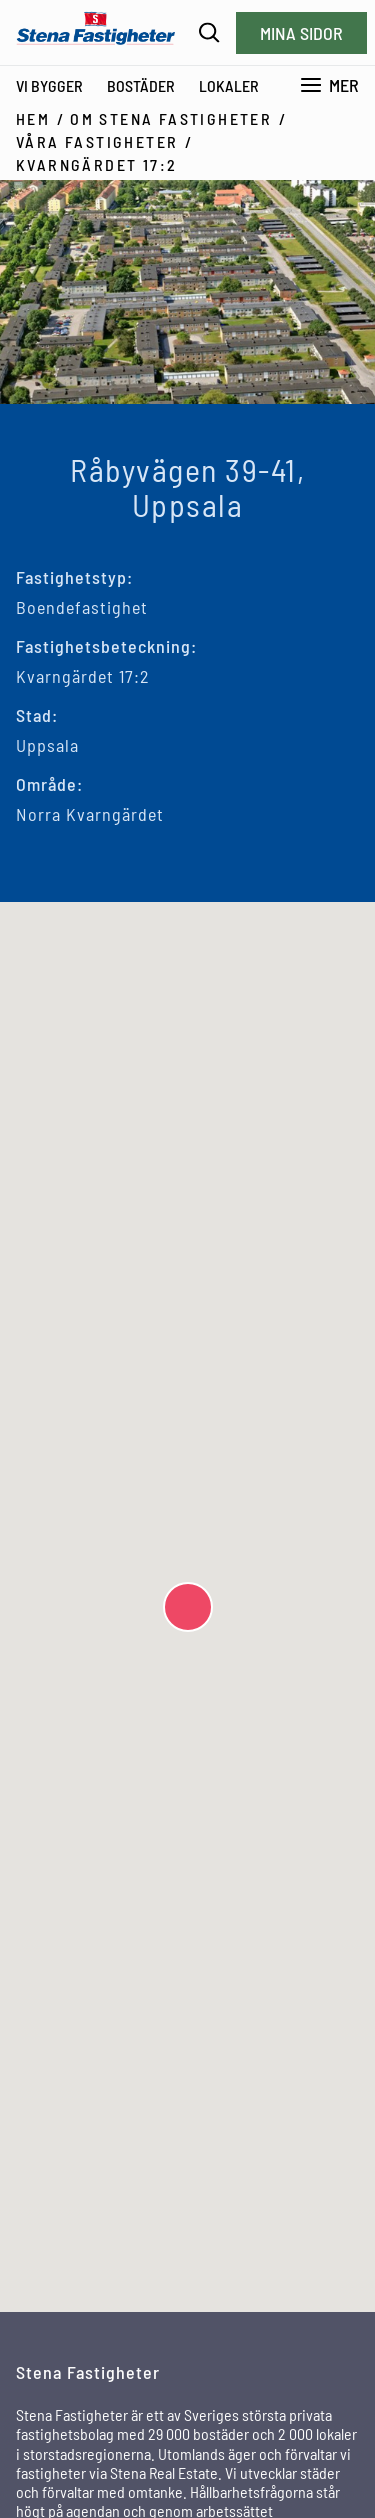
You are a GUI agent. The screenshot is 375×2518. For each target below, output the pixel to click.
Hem (33, 118)
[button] (188, 1607)
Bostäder (141, 85)
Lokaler (229, 85)
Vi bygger (49, 85)
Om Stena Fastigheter (171, 118)
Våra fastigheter (97, 141)
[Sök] (209, 32)
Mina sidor (301, 33)
